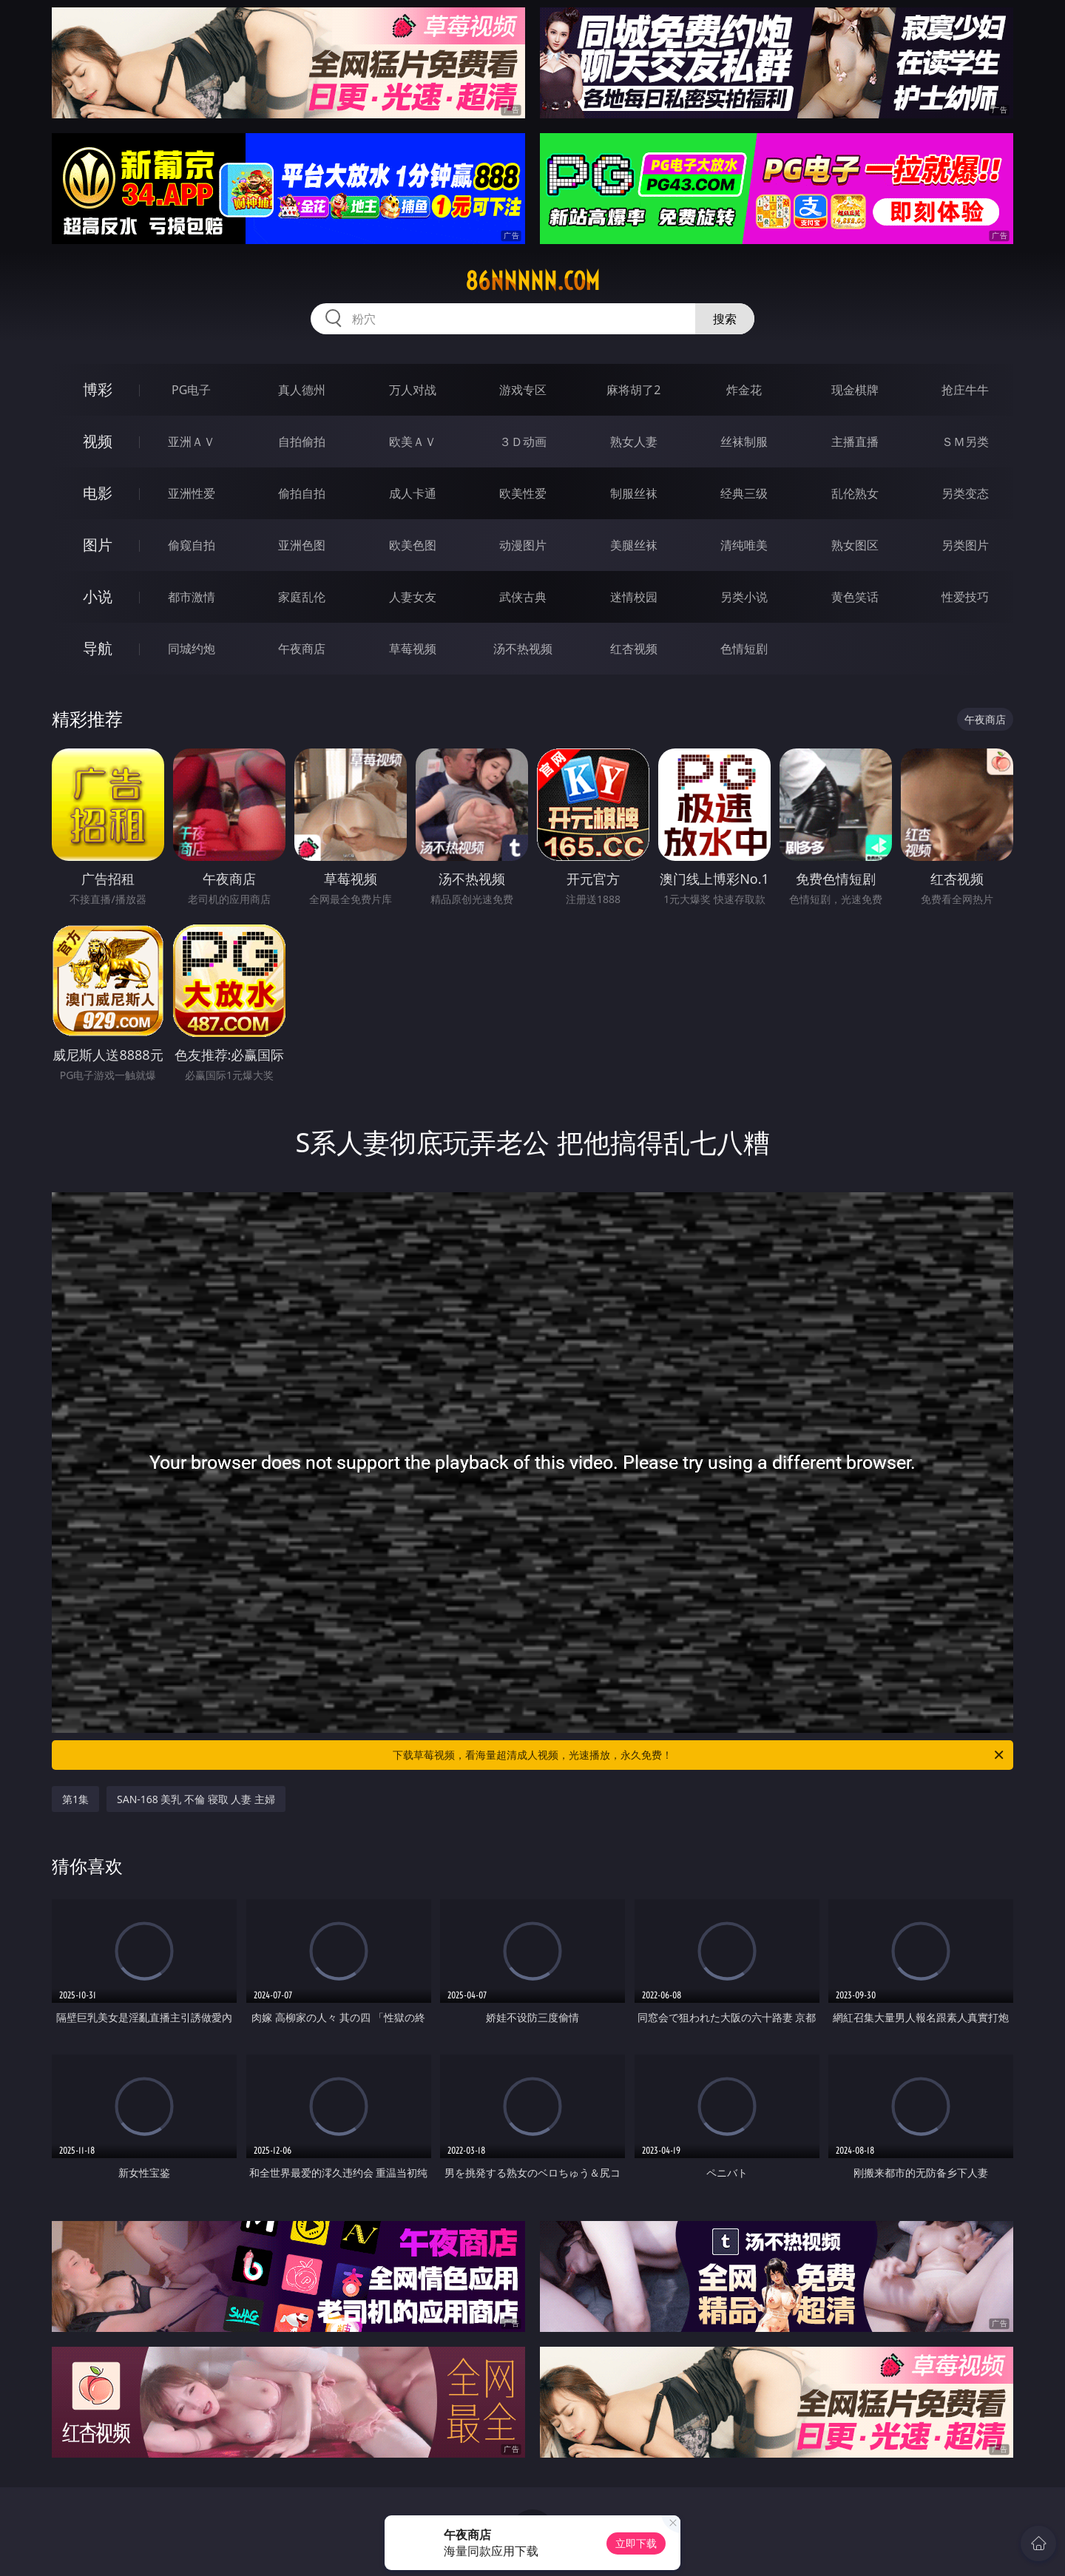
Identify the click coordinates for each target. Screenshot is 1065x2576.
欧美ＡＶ (412, 441)
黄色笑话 (855, 597)
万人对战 (412, 390)
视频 (97, 441)
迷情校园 (633, 597)
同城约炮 (191, 648)
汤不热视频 (522, 648)
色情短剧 (744, 648)
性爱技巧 (965, 597)
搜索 (725, 319)
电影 (97, 493)
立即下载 (636, 2543)
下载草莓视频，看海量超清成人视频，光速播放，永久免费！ (699, 1755)
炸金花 (744, 390)
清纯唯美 (744, 545)
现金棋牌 (855, 390)
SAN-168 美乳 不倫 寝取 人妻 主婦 (196, 1799)
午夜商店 (301, 648)
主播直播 (855, 441)
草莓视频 (412, 648)
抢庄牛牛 (965, 390)
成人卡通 (412, 493)
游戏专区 (523, 390)
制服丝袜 (633, 493)
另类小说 (744, 597)
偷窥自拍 (191, 545)
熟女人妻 (633, 441)
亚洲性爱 (191, 493)
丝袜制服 (744, 441)
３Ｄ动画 (523, 441)
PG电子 (191, 390)
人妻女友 (412, 597)
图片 (97, 545)
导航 (97, 648)
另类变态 (965, 493)
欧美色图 (412, 545)
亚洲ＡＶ (191, 441)
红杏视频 (633, 648)
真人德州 (301, 390)
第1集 (75, 1799)
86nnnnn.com (532, 281)
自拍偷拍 (301, 441)
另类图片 (965, 545)
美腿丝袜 (633, 545)
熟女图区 (855, 545)
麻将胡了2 (633, 390)
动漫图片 (523, 545)
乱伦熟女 (855, 493)
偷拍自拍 (301, 493)
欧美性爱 (523, 493)
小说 (97, 596)
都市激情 (191, 597)
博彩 (97, 389)
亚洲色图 (301, 545)
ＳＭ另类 (965, 441)
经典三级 (744, 493)
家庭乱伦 (301, 597)
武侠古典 (523, 597)
